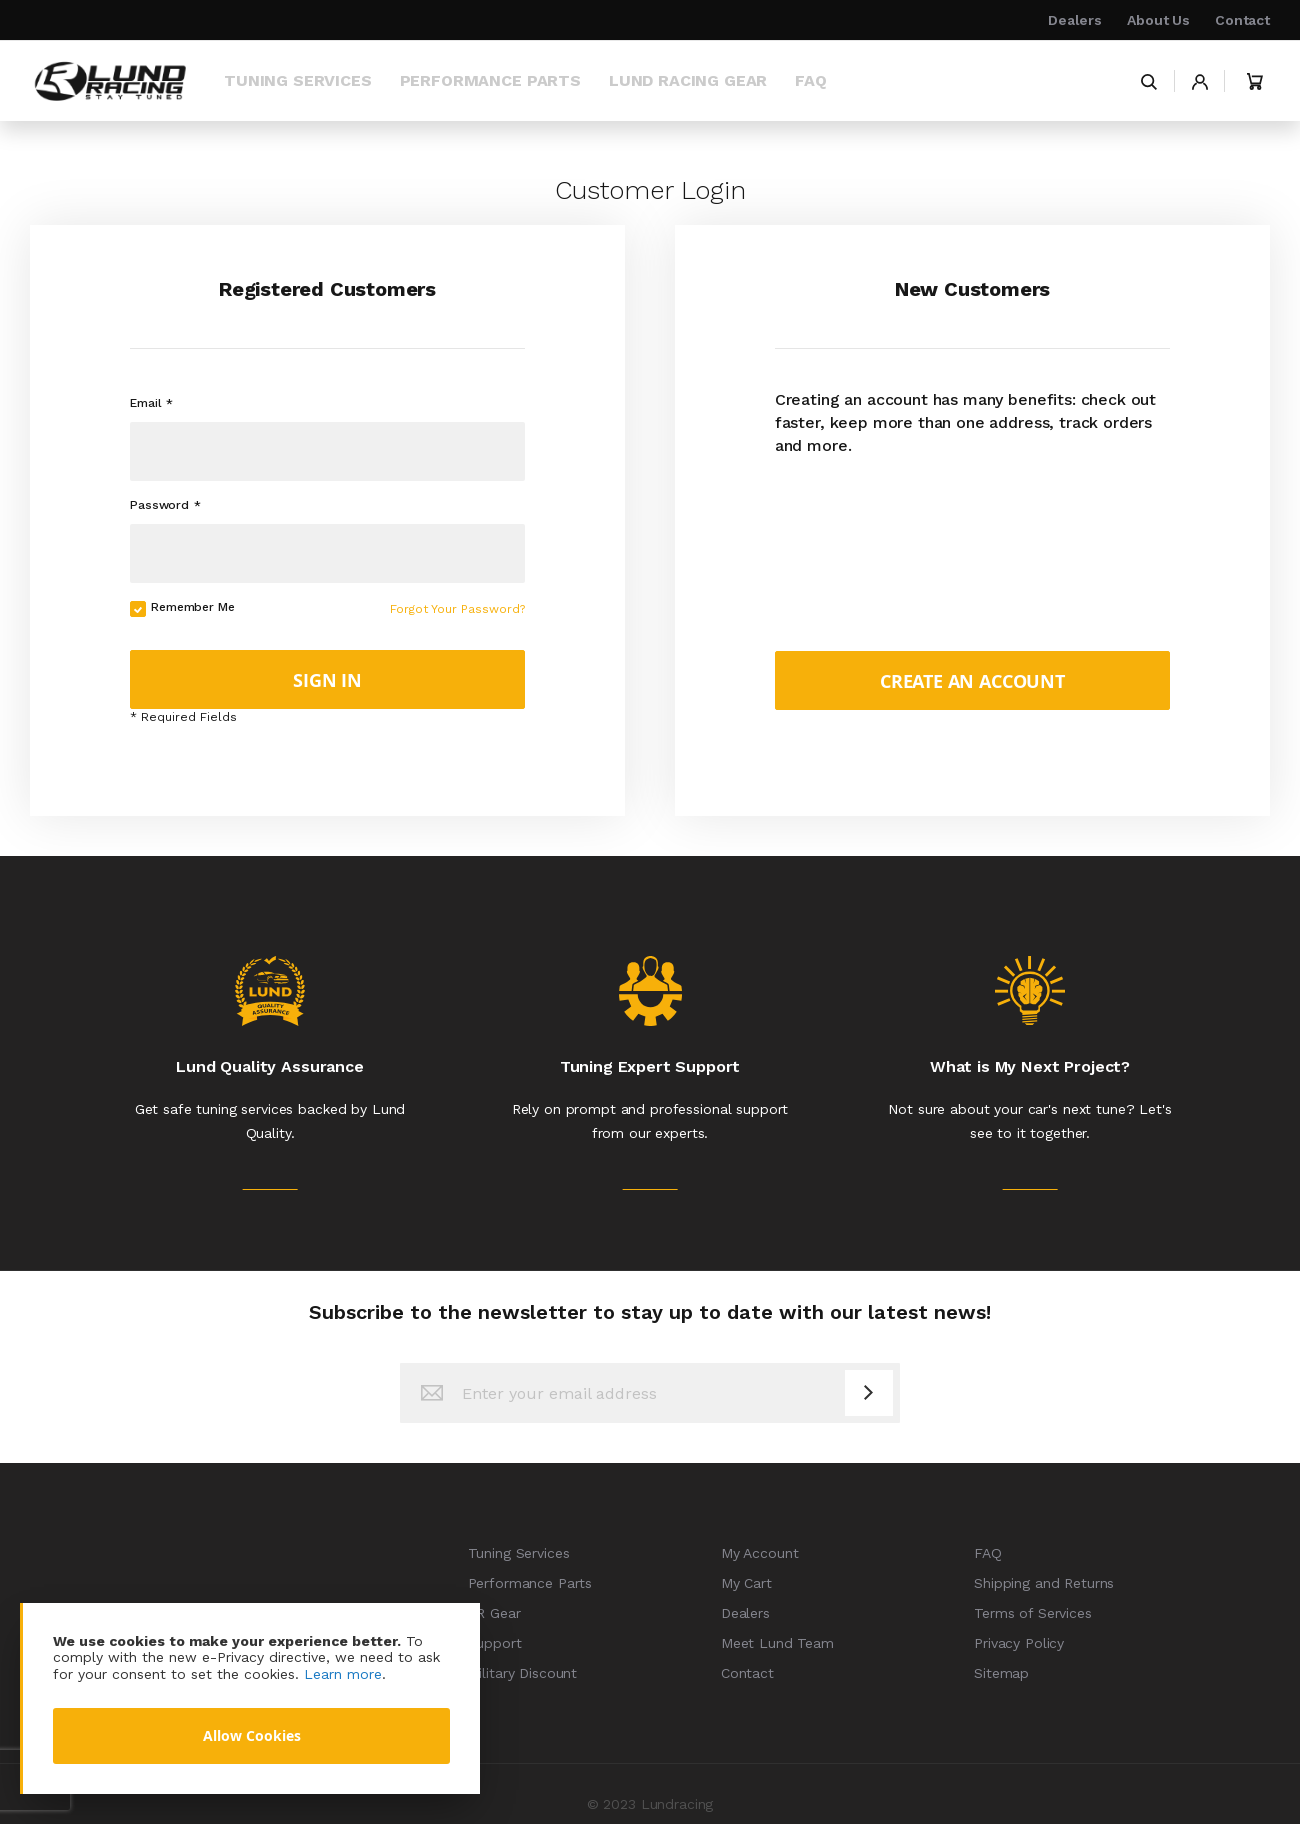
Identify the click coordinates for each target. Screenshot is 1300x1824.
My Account (760, 1553)
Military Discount (523, 1673)
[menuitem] (298, 81)
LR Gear (494, 1613)
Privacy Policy (1019, 1643)
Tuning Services (519, 1553)
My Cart (746, 1583)
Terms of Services (1033, 1613)
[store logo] (110, 81)
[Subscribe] (869, 1393)
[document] (251, 1698)
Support (495, 1643)
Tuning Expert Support (650, 1066)
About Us (1158, 20)
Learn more (343, 1674)
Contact (1242, 20)
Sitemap (1001, 1673)
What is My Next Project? (1030, 1066)
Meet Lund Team (777, 1643)
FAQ (988, 1553)
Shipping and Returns (1044, 1583)
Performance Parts (530, 1583)
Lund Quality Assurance (269, 1066)
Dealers (1075, 20)
